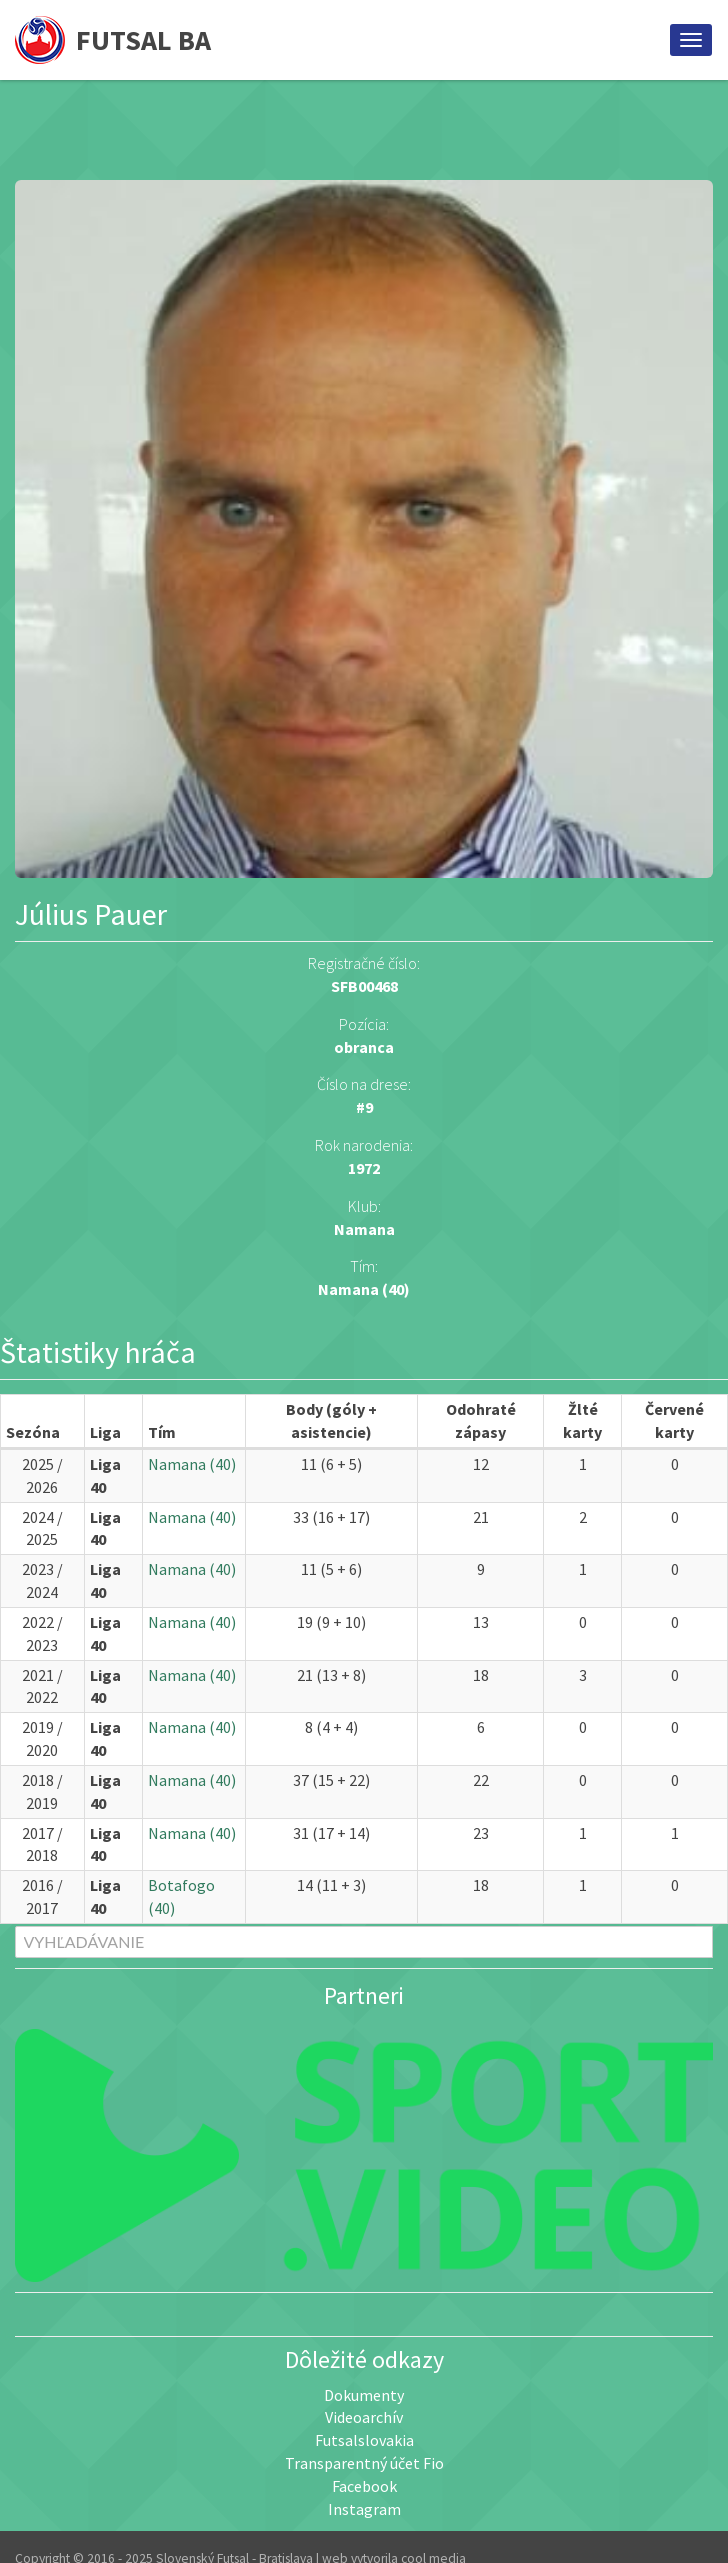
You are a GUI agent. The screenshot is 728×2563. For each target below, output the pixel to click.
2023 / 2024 (42, 1580)
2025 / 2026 (42, 1475)
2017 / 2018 (42, 1844)
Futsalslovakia (364, 2440)
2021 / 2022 (42, 1686)
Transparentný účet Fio (364, 2463)
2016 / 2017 (42, 1896)
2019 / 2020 (42, 1738)
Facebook (364, 2486)
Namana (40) (364, 1289)
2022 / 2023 (42, 1633)
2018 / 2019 (42, 1791)
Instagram (364, 2509)
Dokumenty (364, 2395)
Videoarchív (364, 2417)
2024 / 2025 (42, 1528)
